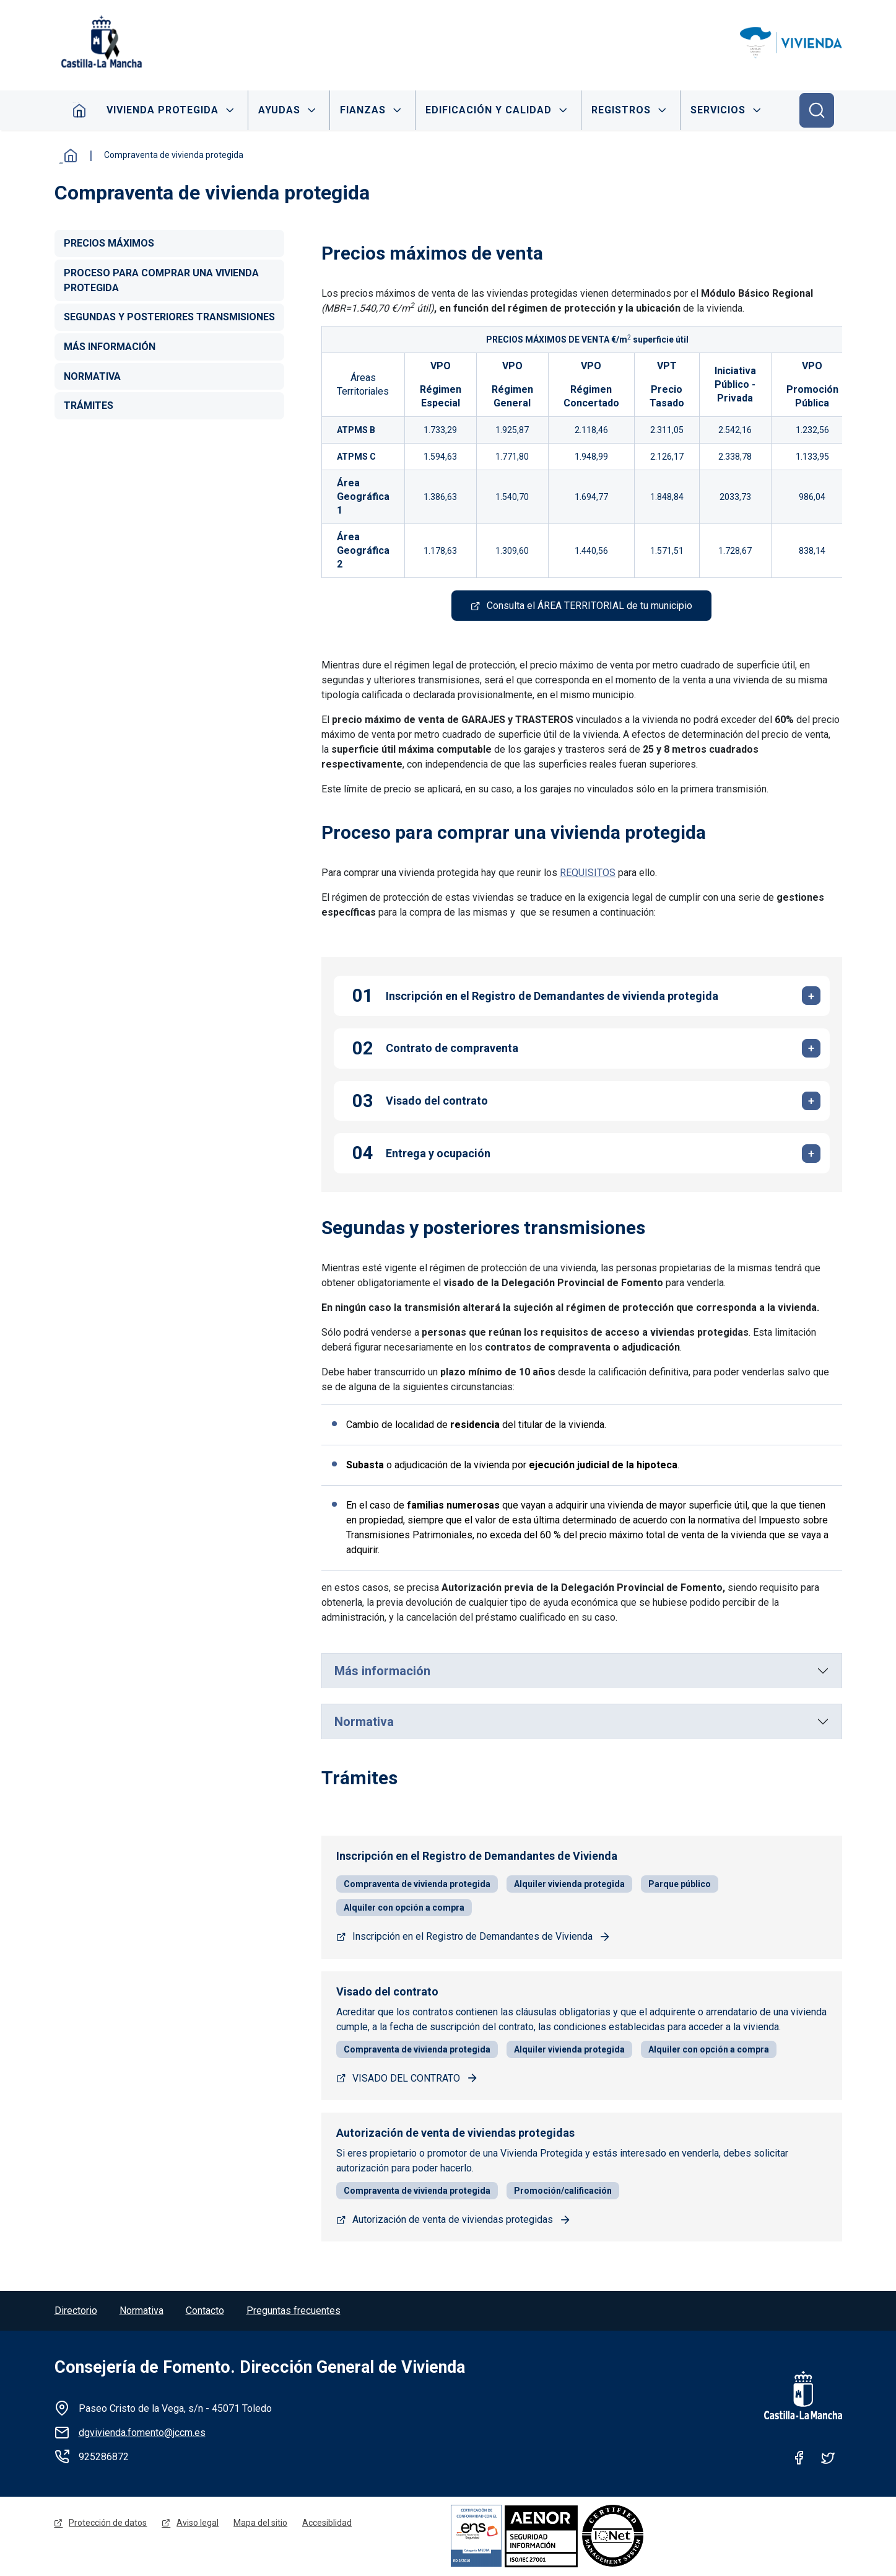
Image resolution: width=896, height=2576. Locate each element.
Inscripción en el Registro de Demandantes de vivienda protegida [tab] (552, 996)
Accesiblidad (327, 2524)
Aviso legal (198, 2524)
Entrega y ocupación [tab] (438, 1153)
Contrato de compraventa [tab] (452, 1048)
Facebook (799, 2458)
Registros (621, 110)
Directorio (75, 2311)
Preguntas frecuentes (293, 2311)
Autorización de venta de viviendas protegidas (452, 2220)
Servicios (718, 110)
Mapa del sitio (261, 2524)
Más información (382, 1671)
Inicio (79, 110)
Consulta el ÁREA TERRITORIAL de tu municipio (589, 605)
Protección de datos (108, 2524)
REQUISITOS (587, 873)
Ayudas (279, 110)
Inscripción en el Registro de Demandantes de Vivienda (472, 1937)
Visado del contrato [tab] (437, 1101)
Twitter (828, 2458)
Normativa (364, 1722)
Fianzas (363, 110)
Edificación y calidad (489, 110)
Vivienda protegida (163, 110)
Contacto (205, 2311)
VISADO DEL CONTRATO (406, 2078)
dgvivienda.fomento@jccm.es (142, 2433)
